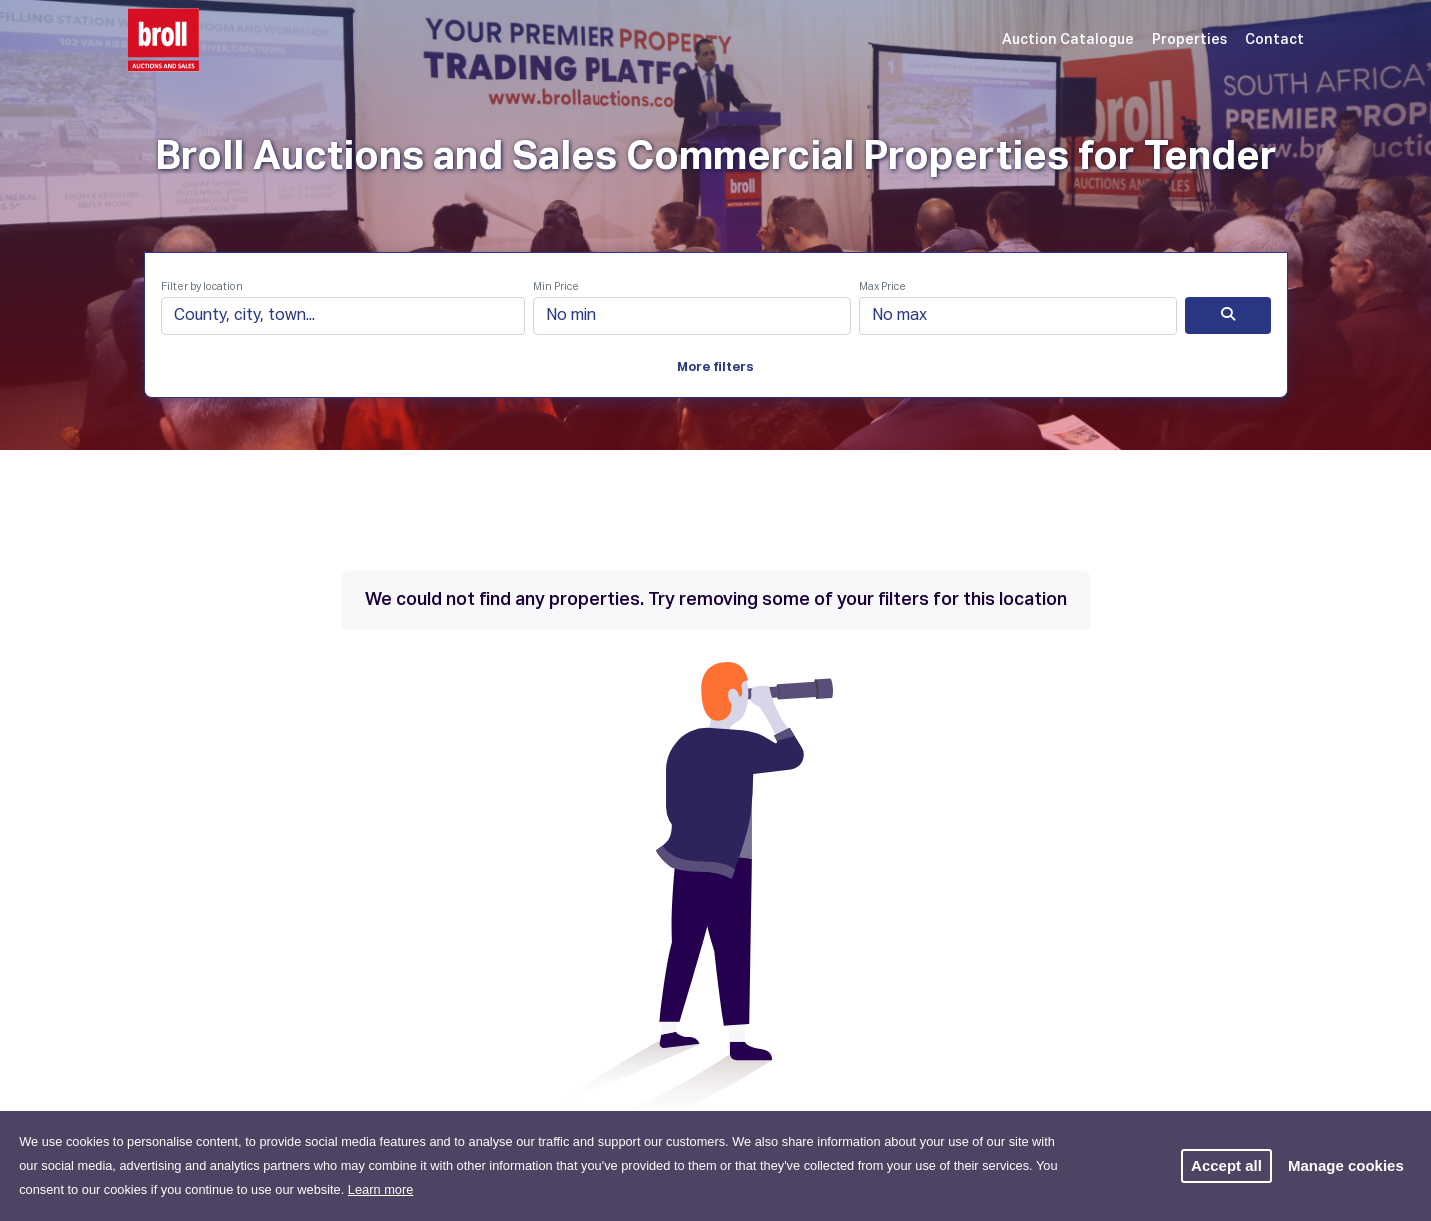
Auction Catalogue (1068, 40)
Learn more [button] (380, 1189)
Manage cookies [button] (1346, 1165)
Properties (1189, 40)
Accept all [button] (1226, 1165)
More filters (715, 367)
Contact (1274, 40)
